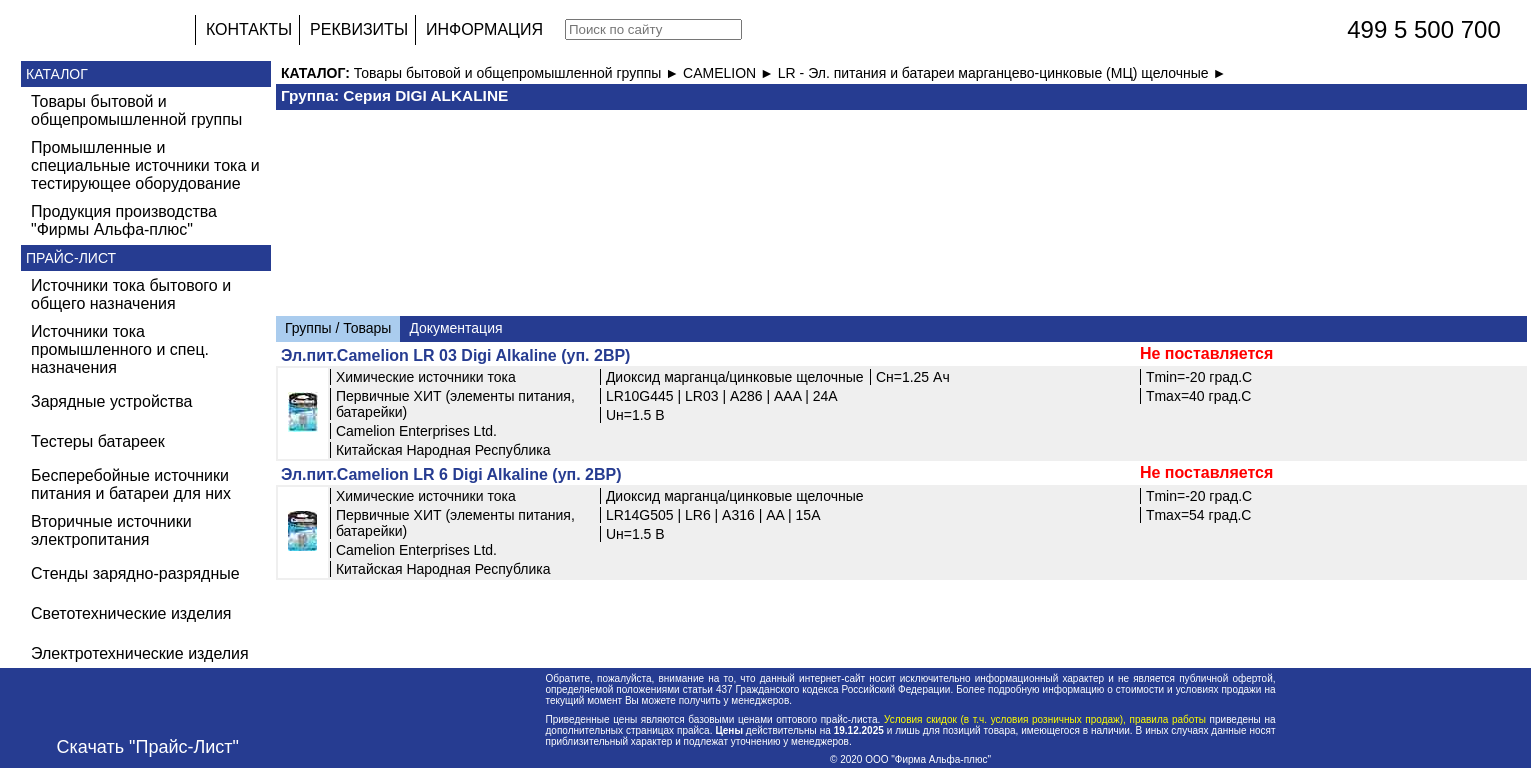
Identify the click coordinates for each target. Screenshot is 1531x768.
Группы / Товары (338, 328)
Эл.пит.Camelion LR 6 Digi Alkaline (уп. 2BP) (451, 474)
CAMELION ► (730, 73)
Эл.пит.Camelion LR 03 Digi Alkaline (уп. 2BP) (456, 355)
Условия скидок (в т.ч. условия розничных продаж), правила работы (1044, 719)
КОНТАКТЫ (249, 29)
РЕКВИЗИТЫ (359, 29)
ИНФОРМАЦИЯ (484, 29)
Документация (455, 328)
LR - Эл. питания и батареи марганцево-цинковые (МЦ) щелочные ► (1002, 73)
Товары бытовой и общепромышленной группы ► (518, 73)
